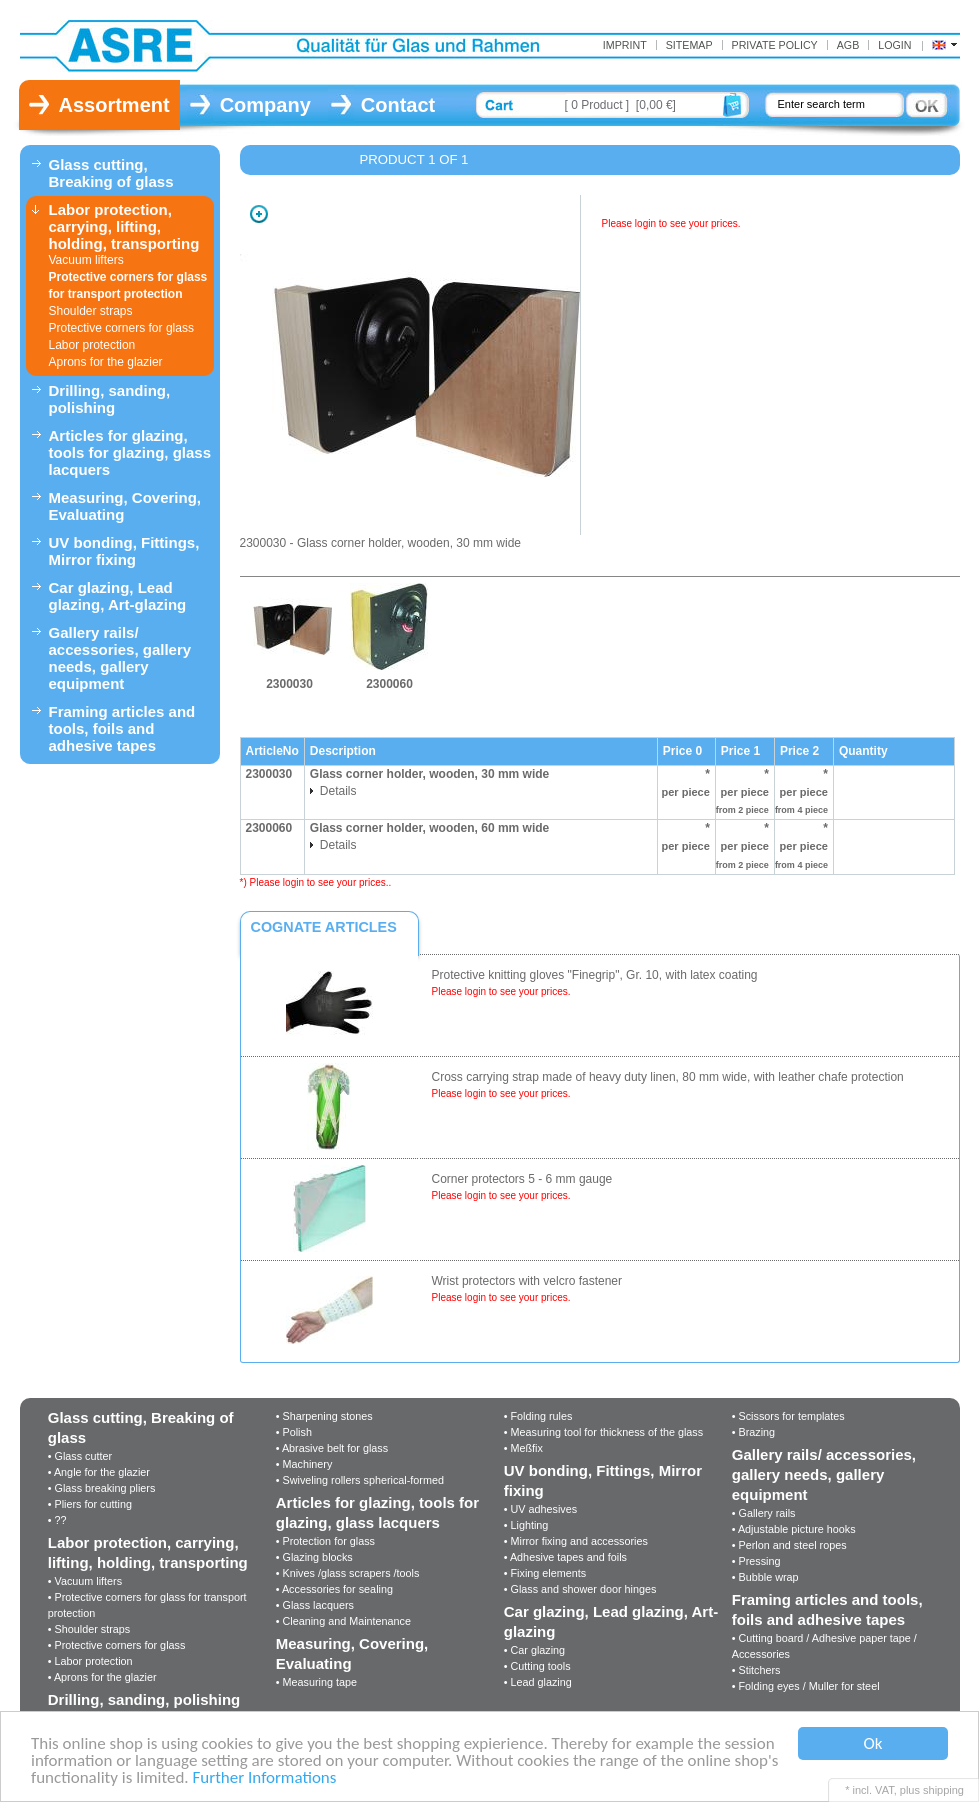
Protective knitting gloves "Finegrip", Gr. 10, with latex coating (595, 975)
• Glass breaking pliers (102, 1488)
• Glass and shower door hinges (580, 1589)
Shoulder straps (91, 311)
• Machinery (304, 1464)
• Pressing (756, 1561)
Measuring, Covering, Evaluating (125, 506)
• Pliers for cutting (90, 1504)
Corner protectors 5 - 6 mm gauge (522, 1179)
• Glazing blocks (314, 1557)
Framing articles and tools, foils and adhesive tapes (122, 728)
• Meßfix (523, 1448)
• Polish (294, 1432)
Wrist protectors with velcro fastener (527, 1281)
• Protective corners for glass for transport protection (147, 1605)
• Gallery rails (764, 1513)
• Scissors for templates (788, 1416)
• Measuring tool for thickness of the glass (603, 1432)
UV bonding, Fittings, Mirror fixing (124, 551)
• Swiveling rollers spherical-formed (360, 1480)
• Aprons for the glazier (102, 1677)
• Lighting (526, 1525)
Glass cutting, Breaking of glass (111, 173)
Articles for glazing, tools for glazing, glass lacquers (130, 452)
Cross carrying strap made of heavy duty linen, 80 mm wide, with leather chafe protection (668, 1077)
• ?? (57, 1520)
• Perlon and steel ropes (789, 1545)
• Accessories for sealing (334, 1589)
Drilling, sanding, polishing (110, 399)
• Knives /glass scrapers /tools (348, 1573)
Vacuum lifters (86, 260)
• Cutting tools (537, 1666)
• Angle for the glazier (99, 1472)
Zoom (259, 214)
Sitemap (689, 45)
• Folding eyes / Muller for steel (806, 1686)
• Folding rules (538, 1416)
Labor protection (92, 345)
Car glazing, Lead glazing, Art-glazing (118, 596)
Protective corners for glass (121, 328)
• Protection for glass (325, 1541)
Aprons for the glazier (106, 362)
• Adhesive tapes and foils (565, 1557)
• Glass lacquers (315, 1605)
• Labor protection (90, 1661)
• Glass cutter (80, 1456)
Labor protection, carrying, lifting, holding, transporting (124, 226)
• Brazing (753, 1432)
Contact (398, 105)
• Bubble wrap (765, 1577)
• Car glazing (534, 1650)
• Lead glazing (538, 1682)
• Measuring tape (316, 1682)
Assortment (114, 105)
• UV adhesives (540, 1509)
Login (894, 45)
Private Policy (775, 45)
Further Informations (265, 1778)
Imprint (625, 45)
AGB (848, 45)
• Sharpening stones (324, 1416)
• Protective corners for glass (117, 1645)
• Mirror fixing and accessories (576, 1541)
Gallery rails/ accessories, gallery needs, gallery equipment (120, 658)
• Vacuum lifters (85, 1581)
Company (265, 105)
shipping (943, 1790)
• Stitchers (756, 1670)
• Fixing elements (545, 1573)
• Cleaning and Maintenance (343, 1621)
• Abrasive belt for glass (332, 1448)
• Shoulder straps (89, 1629)
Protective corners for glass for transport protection (128, 285)
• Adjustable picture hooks (794, 1529)
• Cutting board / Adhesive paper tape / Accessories (824, 1646)
